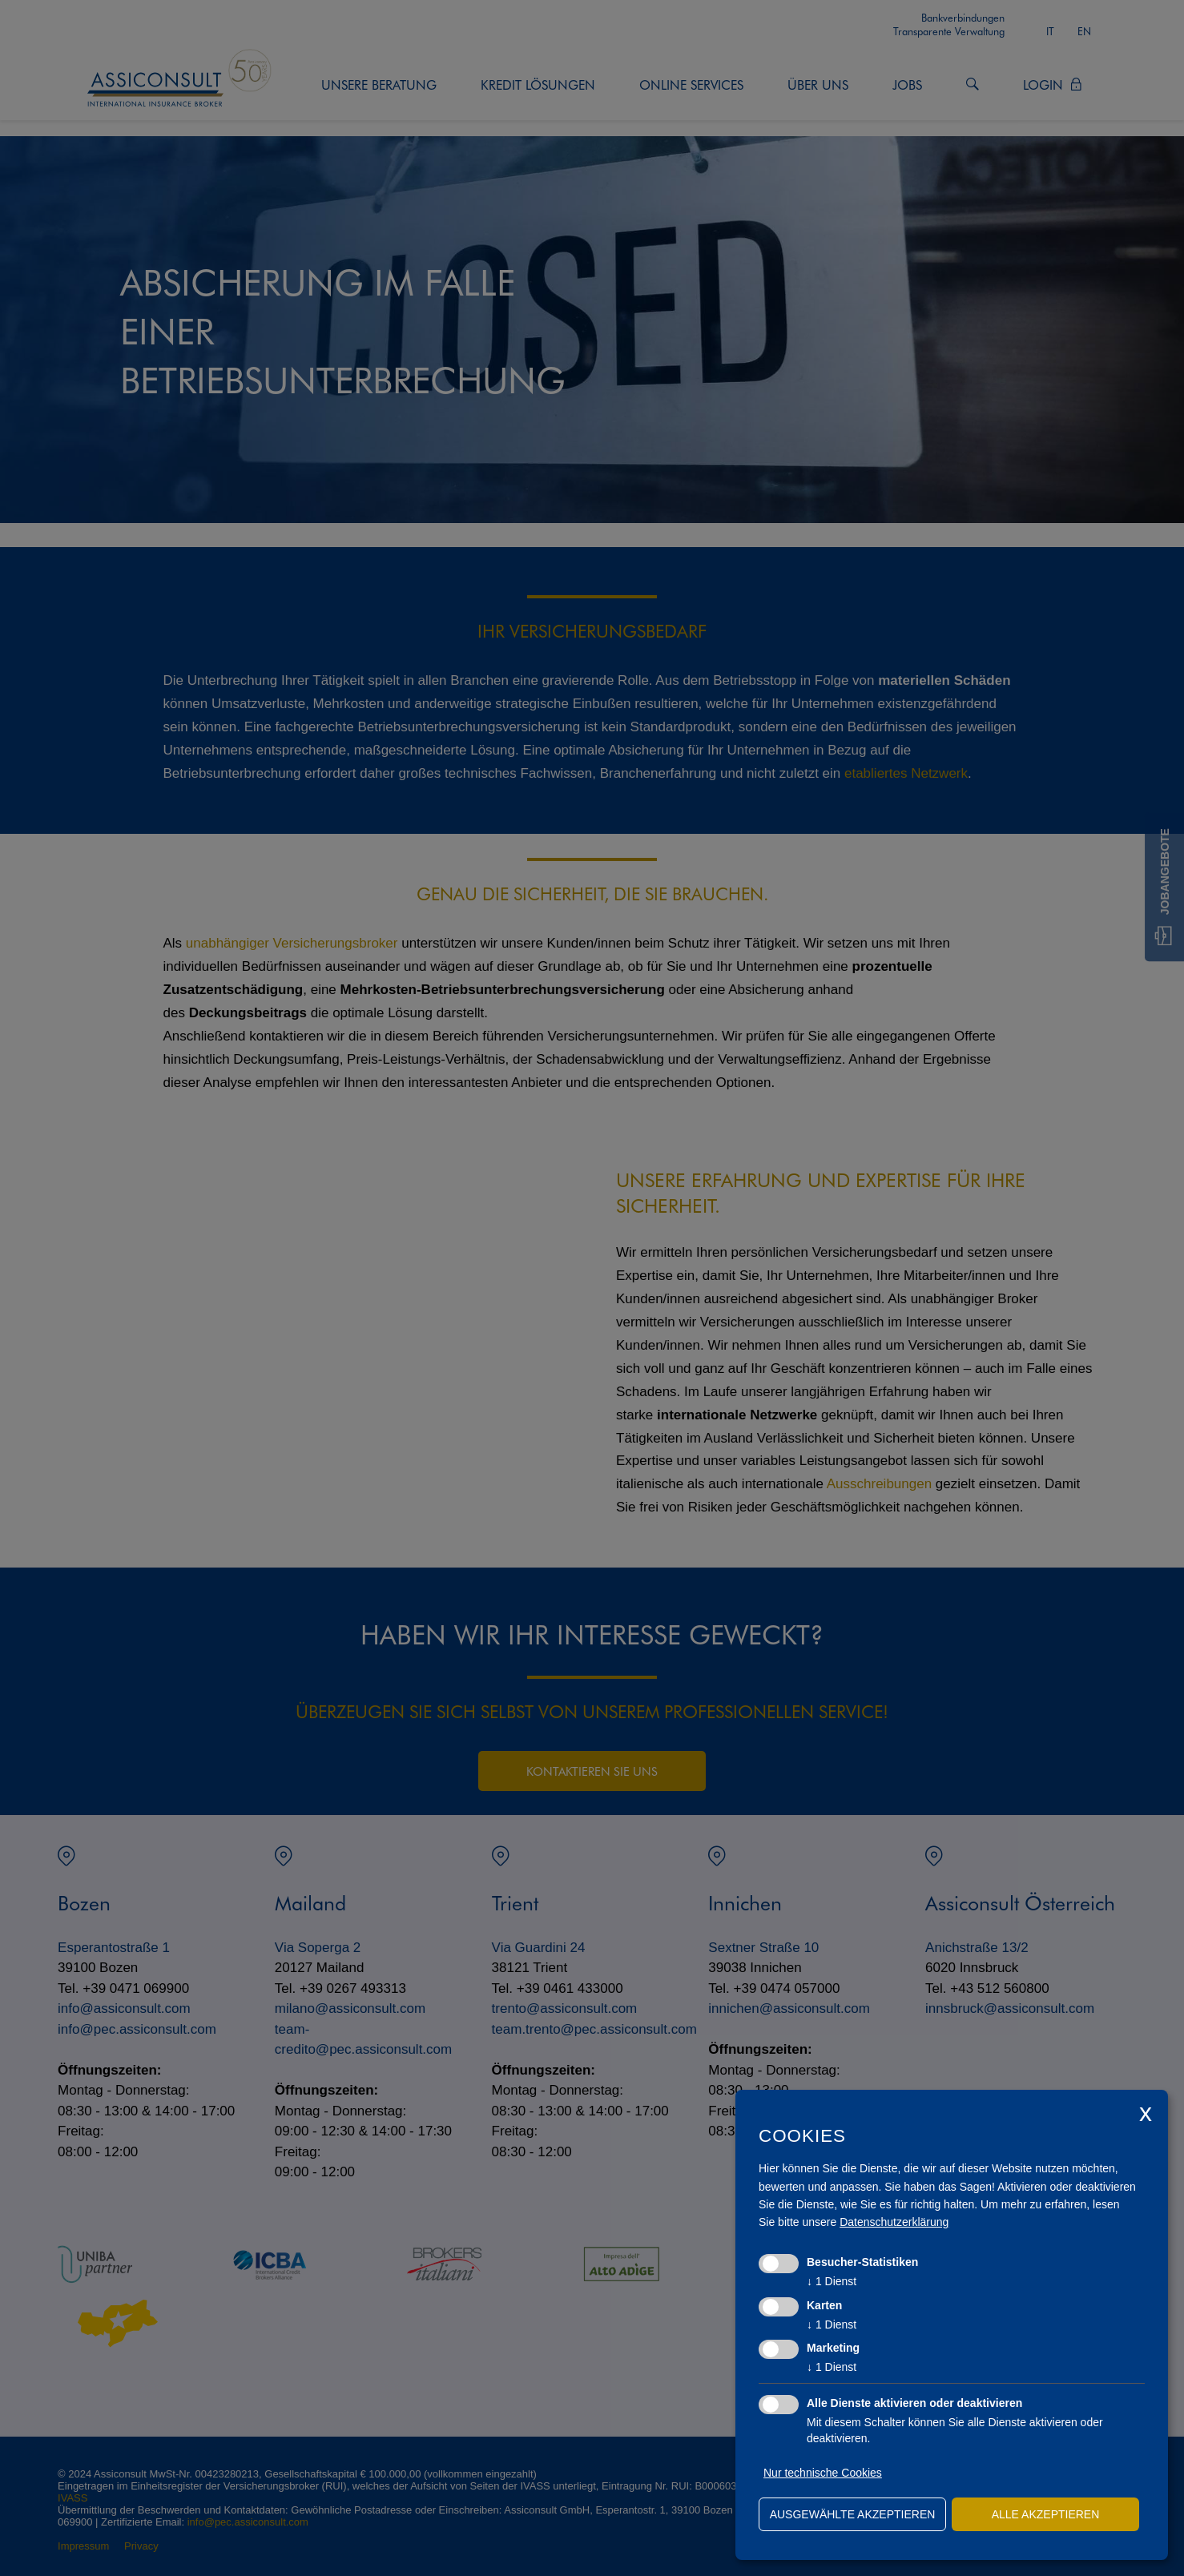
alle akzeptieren (1046, 2514)
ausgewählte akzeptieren (853, 2514)
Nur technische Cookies (822, 2472)
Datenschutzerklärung (894, 2222)
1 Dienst (831, 2281)
